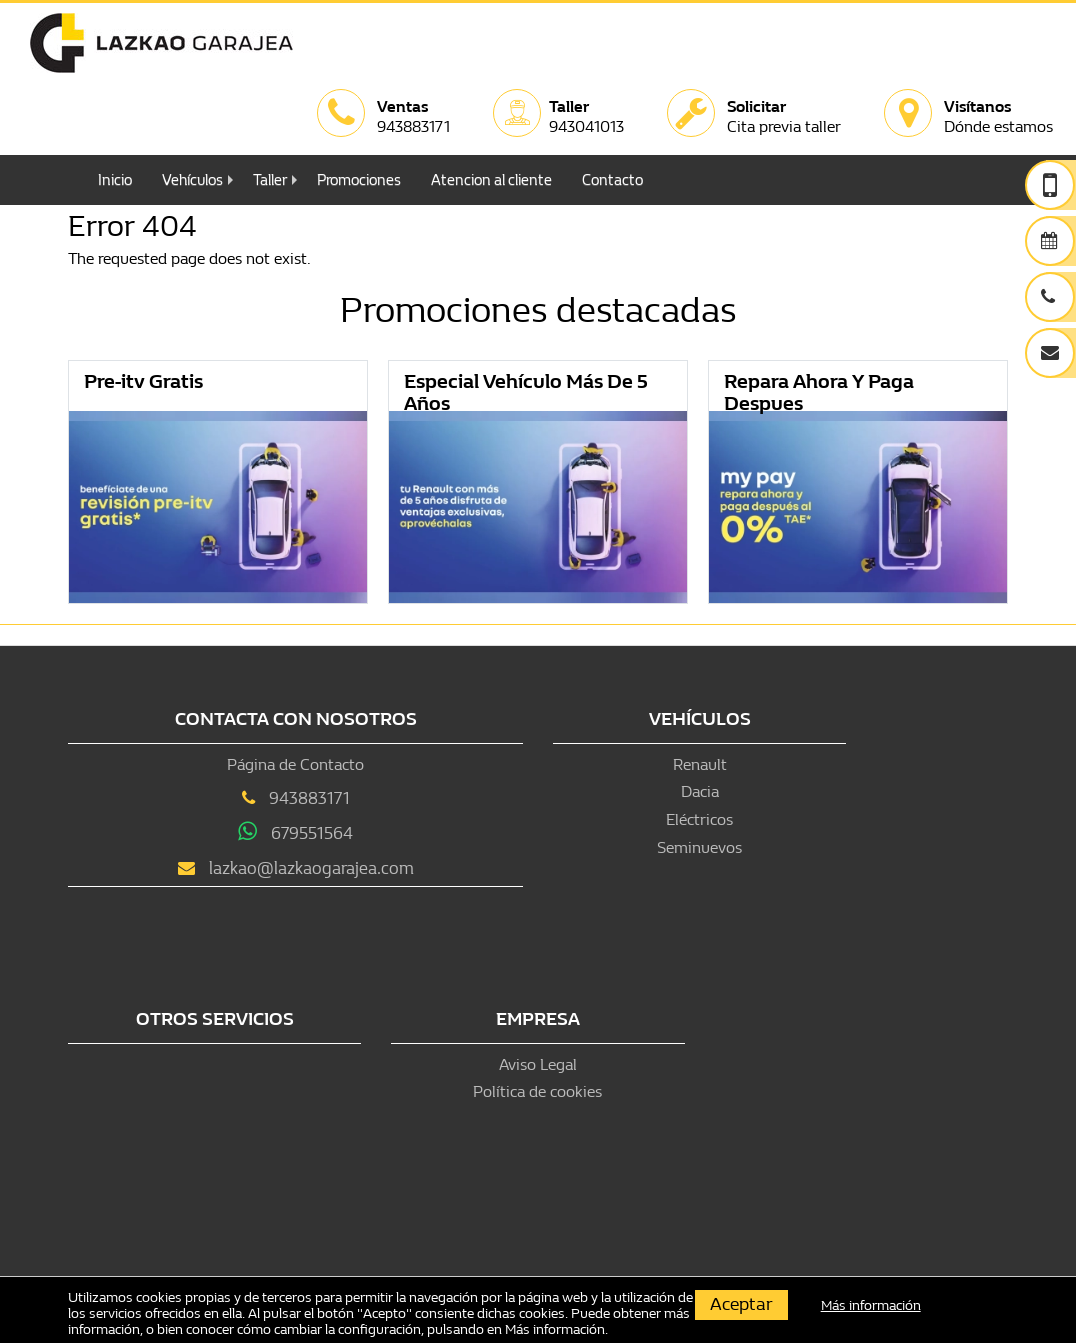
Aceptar (741, 1304)
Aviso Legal (538, 1064)
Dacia (700, 791)
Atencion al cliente (491, 180)
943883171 (309, 798)
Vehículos (192, 180)
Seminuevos (699, 847)
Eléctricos (699, 819)
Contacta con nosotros (296, 719)
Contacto (612, 180)
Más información (555, 1329)
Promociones (359, 180)
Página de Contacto (295, 764)
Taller (270, 180)
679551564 (312, 833)
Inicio (115, 180)
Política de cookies (537, 1091)
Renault (700, 764)
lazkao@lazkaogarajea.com (311, 868)
